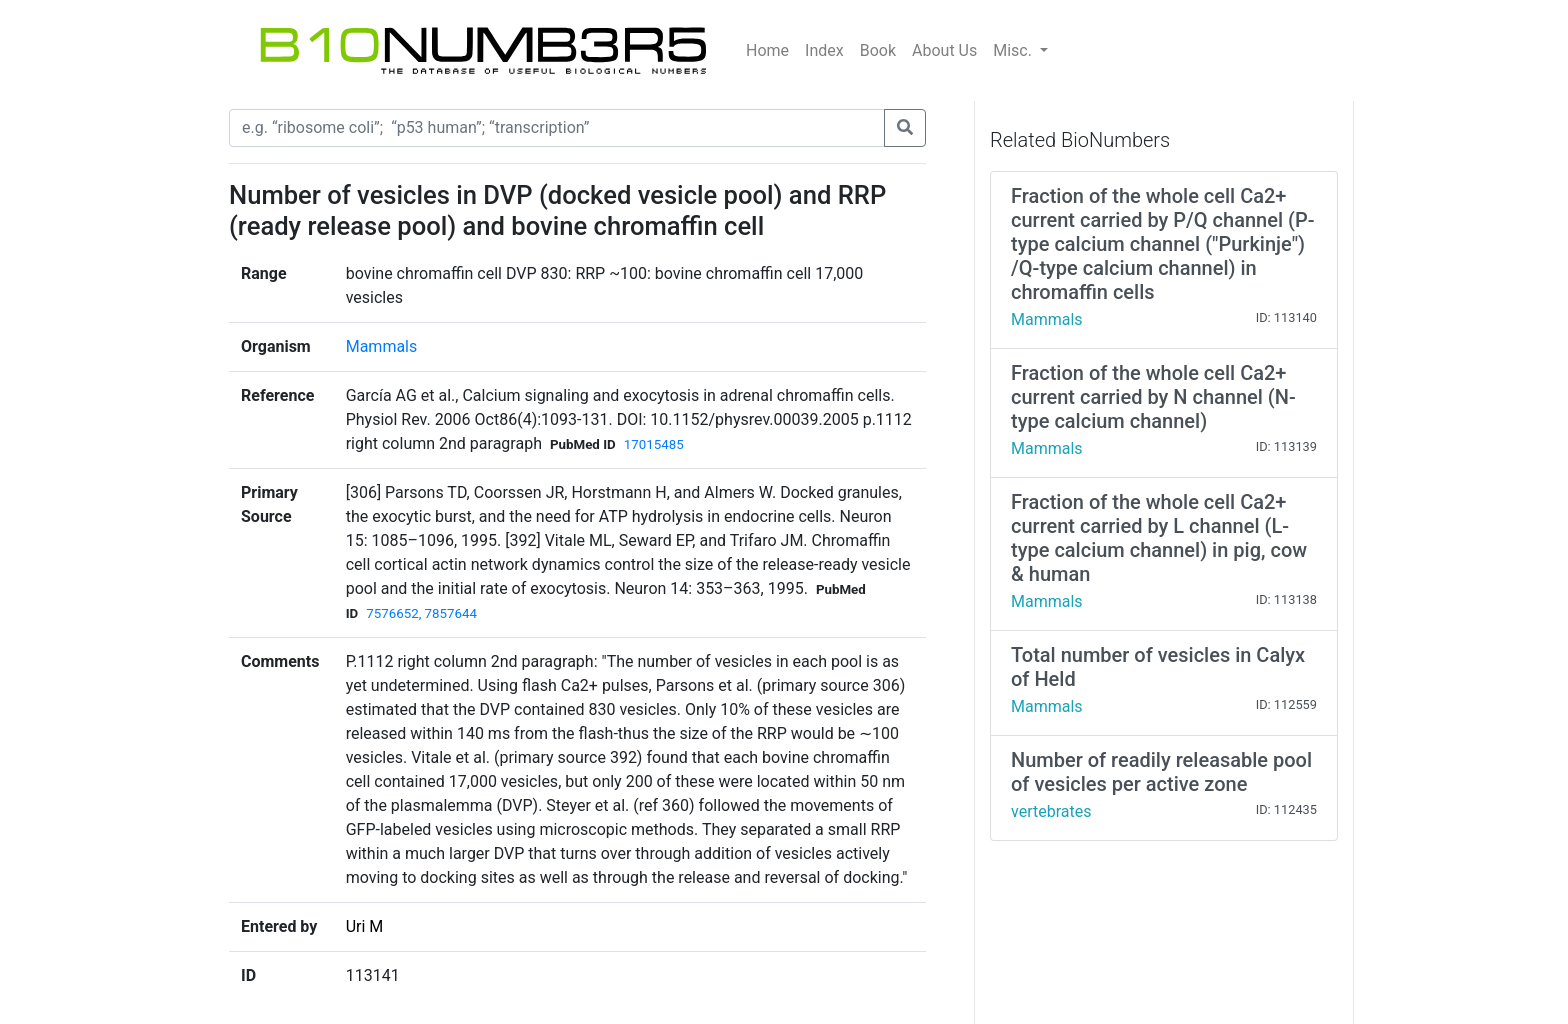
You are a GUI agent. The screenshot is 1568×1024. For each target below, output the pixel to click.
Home (767, 50)
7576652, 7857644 (421, 613)
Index (824, 50)
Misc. (1014, 50)
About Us (944, 50)
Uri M (365, 926)
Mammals (382, 346)
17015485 (654, 444)
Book (878, 50)
